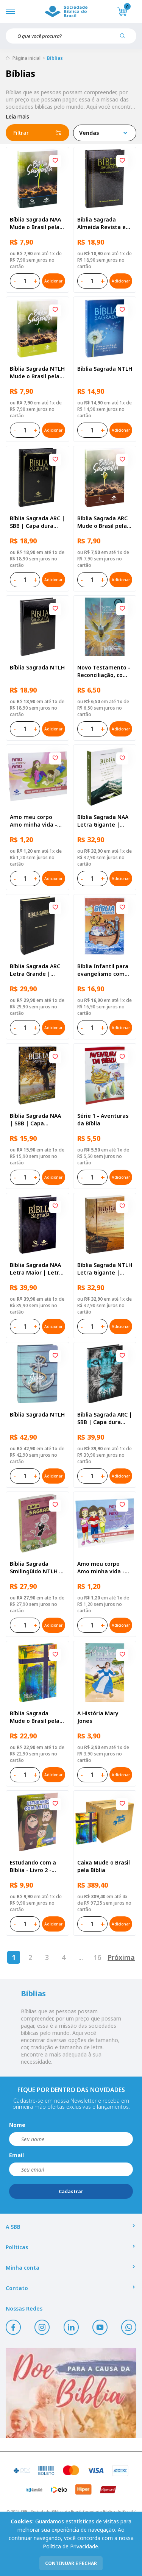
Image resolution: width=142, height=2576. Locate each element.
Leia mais (17, 116)
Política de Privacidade (70, 2546)
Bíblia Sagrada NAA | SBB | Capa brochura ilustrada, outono (35, 1119)
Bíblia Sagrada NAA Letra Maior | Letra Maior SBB (36, 1268)
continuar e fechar (71, 2563)
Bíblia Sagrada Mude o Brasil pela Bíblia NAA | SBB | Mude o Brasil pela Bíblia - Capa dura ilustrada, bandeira (35, 1717)
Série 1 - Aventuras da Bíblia (102, 1119)
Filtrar (37, 133)
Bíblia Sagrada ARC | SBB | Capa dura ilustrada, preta (37, 522)
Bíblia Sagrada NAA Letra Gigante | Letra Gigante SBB (102, 821)
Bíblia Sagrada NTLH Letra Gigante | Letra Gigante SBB (104, 1268)
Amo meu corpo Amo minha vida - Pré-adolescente (33, 821)
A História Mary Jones (98, 1717)
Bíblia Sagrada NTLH (104, 368)
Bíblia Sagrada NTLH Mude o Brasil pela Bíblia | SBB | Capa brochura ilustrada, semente (37, 372)
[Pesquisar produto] (125, 38)
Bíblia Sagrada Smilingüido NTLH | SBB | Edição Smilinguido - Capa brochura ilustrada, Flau (36, 1567)
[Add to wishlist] (55, 161)
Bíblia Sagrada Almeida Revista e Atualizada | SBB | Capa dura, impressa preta (102, 223)
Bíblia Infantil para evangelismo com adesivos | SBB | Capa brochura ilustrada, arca (102, 970)
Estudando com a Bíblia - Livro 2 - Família (33, 1866)
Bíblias (55, 58)
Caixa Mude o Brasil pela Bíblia (103, 1866)
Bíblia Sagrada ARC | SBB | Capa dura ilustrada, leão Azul (104, 1418)
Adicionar (53, 281)
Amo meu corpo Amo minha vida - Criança (101, 1567)
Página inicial (26, 58)
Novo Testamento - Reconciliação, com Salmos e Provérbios (104, 671)
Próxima (121, 1957)
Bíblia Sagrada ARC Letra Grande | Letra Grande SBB (35, 970)
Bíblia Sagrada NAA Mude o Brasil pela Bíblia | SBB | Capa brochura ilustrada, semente (35, 223)
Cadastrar (71, 2191)
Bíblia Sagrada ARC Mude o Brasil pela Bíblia (102, 522)
